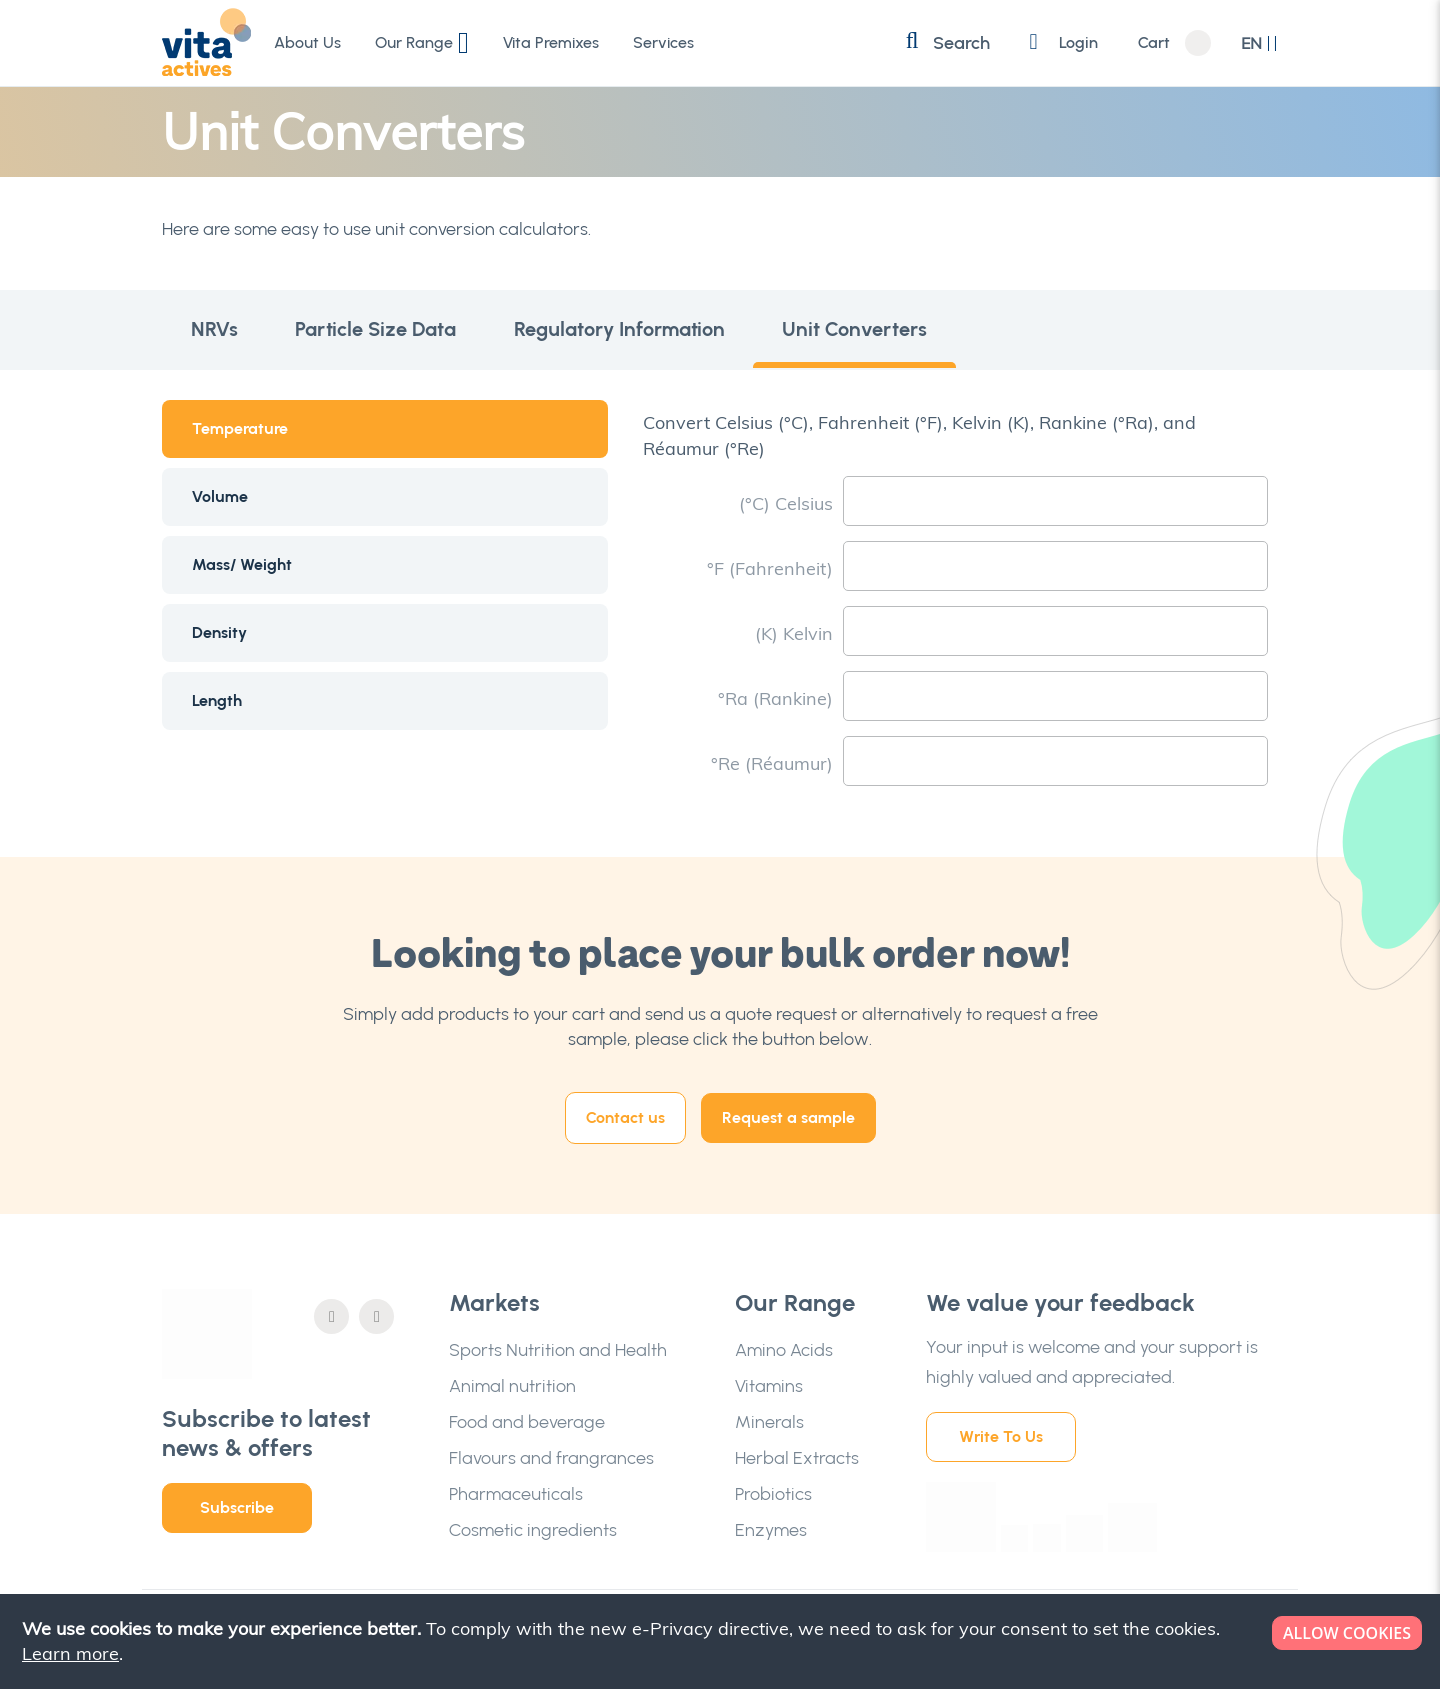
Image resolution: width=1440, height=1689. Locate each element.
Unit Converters (863, 330)
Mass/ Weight (242, 564)
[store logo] (207, 42)
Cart (1154, 43)
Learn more (70, 1653)
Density (219, 632)
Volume (220, 496)
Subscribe (237, 1507)
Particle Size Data (379, 330)
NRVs (215, 330)
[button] (1259, 43)
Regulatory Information (625, 330)
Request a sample (788, 1117)
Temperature (240, 428)
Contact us (625, 1117)
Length (217, 700)
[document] (722, 1641)
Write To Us (1001, 1436)
